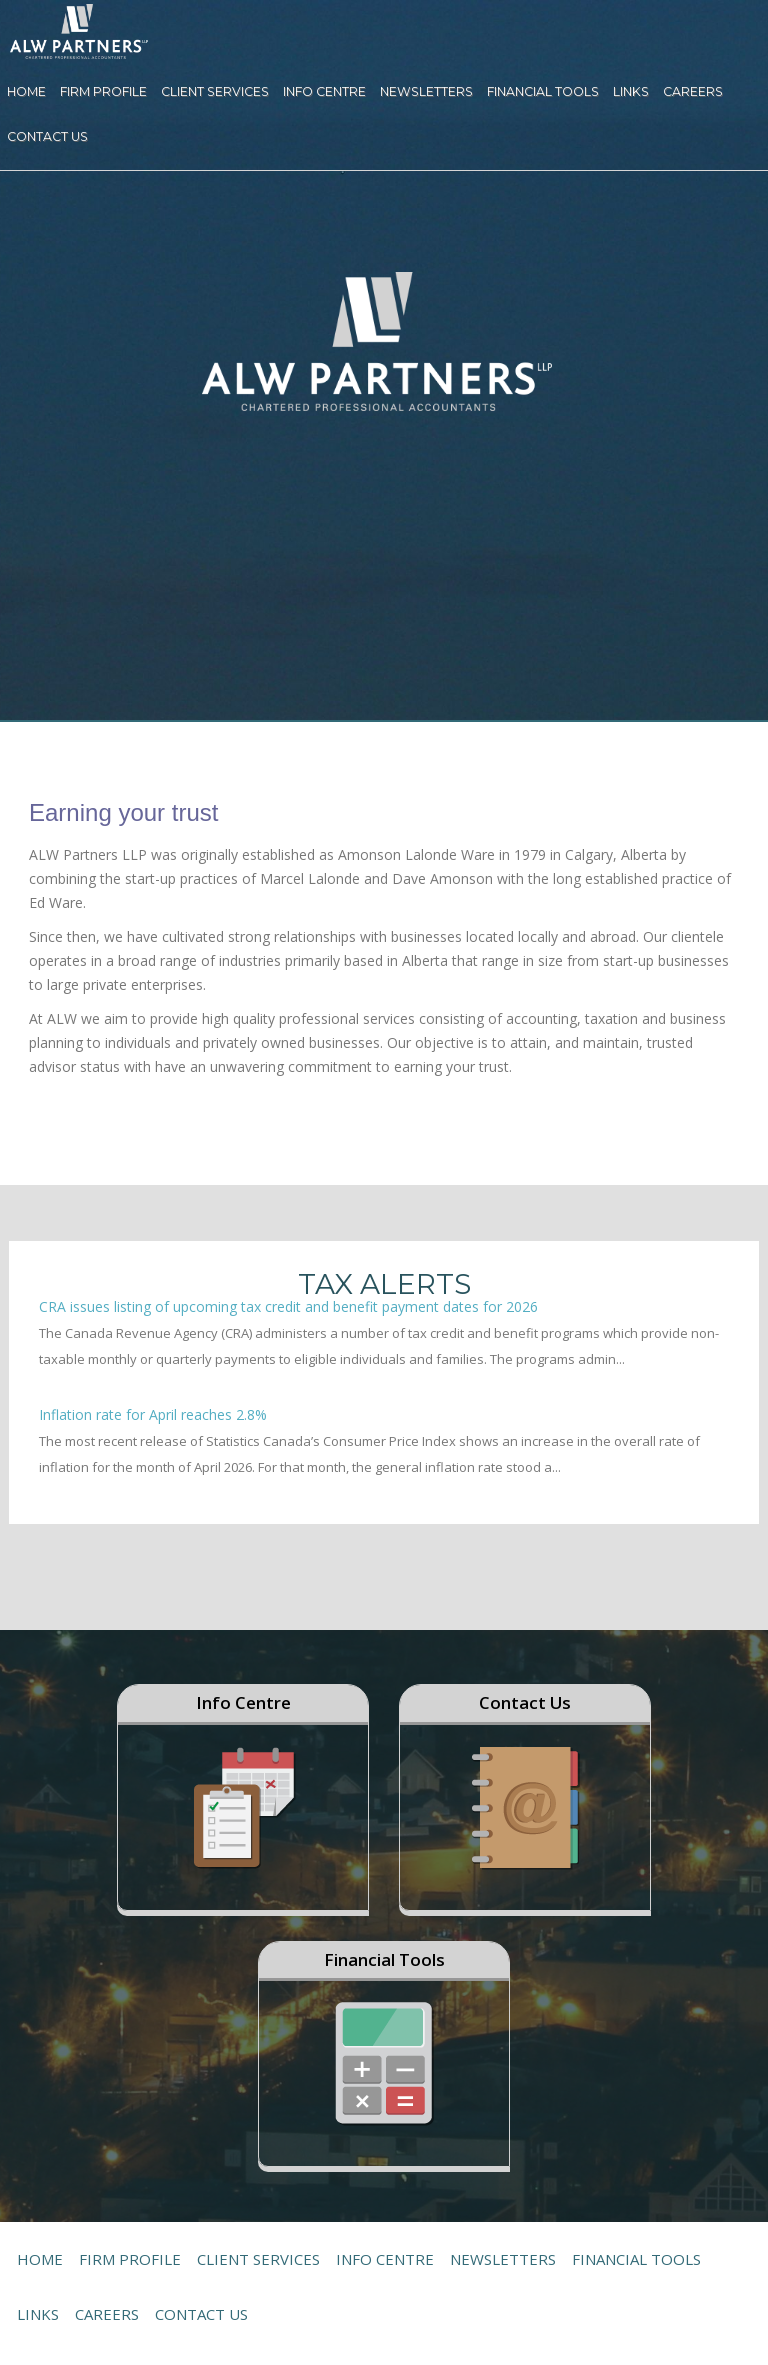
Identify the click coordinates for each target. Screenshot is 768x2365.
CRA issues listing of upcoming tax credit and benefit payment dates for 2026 (288, 1306)
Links (631, 91)
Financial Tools (543, 91)
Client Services (215, 91)
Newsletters (426, 91)
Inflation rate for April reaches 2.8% (153, 1414)
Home (26, 91)
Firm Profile (103, 91)
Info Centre (324, 91)
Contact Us (47, 136)
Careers (693, 91)
